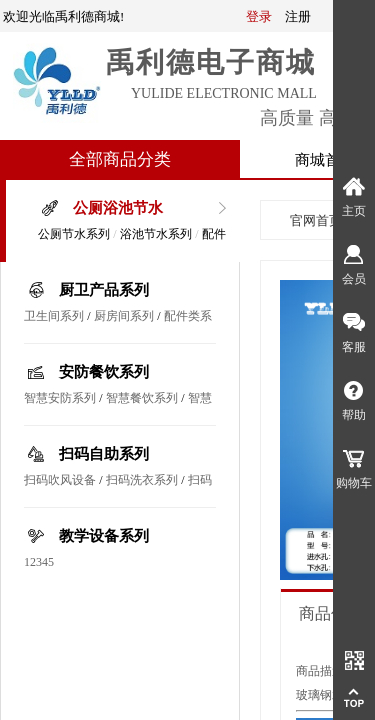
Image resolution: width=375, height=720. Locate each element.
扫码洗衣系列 (142, 480)
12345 (39, 562)
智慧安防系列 (60, 398)
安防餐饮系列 (104, 372)
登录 (259, 16)
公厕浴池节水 (118, 208)
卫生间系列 (54, 316)
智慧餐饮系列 (142, 398)
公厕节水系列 (74, 234)
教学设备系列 (104, 536)
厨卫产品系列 (104, 290)
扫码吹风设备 (60, 480)
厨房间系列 (124, 316)
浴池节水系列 (156, 234)
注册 (298, 16)
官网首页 (316, 220)
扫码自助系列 (104, 454)
